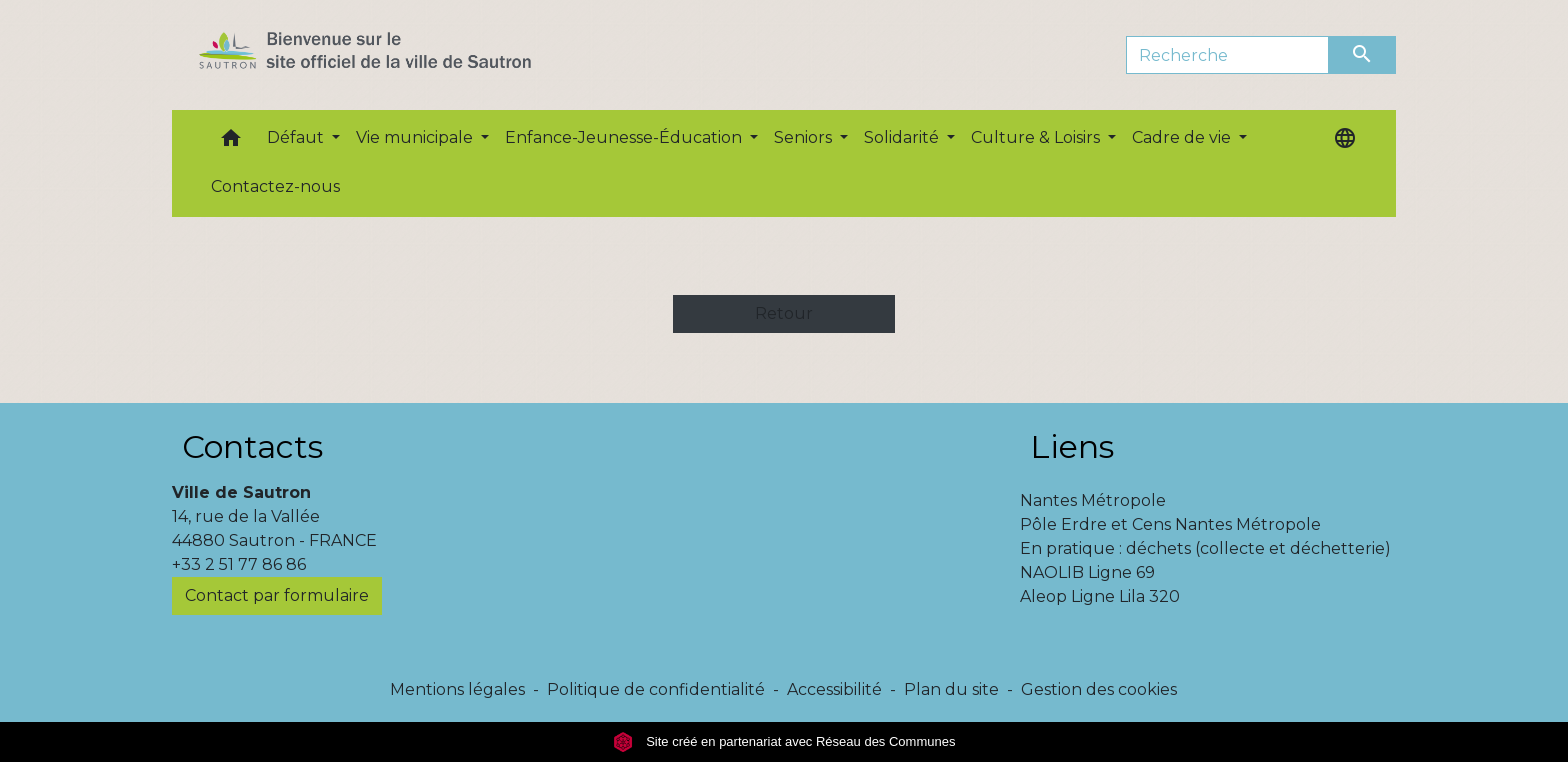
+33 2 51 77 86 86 (239, 564)
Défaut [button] (297, 137)
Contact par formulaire (277, 595)
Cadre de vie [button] (1183, 137)
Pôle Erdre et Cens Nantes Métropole (1170, 524)
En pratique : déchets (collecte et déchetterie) (1205, 548)
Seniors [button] (805, 137)
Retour (784, 313)
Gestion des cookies (1099, 689)
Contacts (252, 446)
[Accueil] (400, 55)
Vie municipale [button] (416, 137)
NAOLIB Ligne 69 (1087, 572)
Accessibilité (834, 689)
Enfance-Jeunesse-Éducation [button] (625, 137)
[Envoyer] (1363, 55)
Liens (1072, 446)
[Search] (1227, 55)
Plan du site (951, 689)
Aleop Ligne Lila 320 (1100, 596)
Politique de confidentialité (656, 689)
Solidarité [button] (903, 137)
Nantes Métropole (1093, 500)
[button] (231, 142)
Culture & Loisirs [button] (1037, 137)
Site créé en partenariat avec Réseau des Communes (784, 741)
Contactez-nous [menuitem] (275, 186)
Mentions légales (457, 689)
